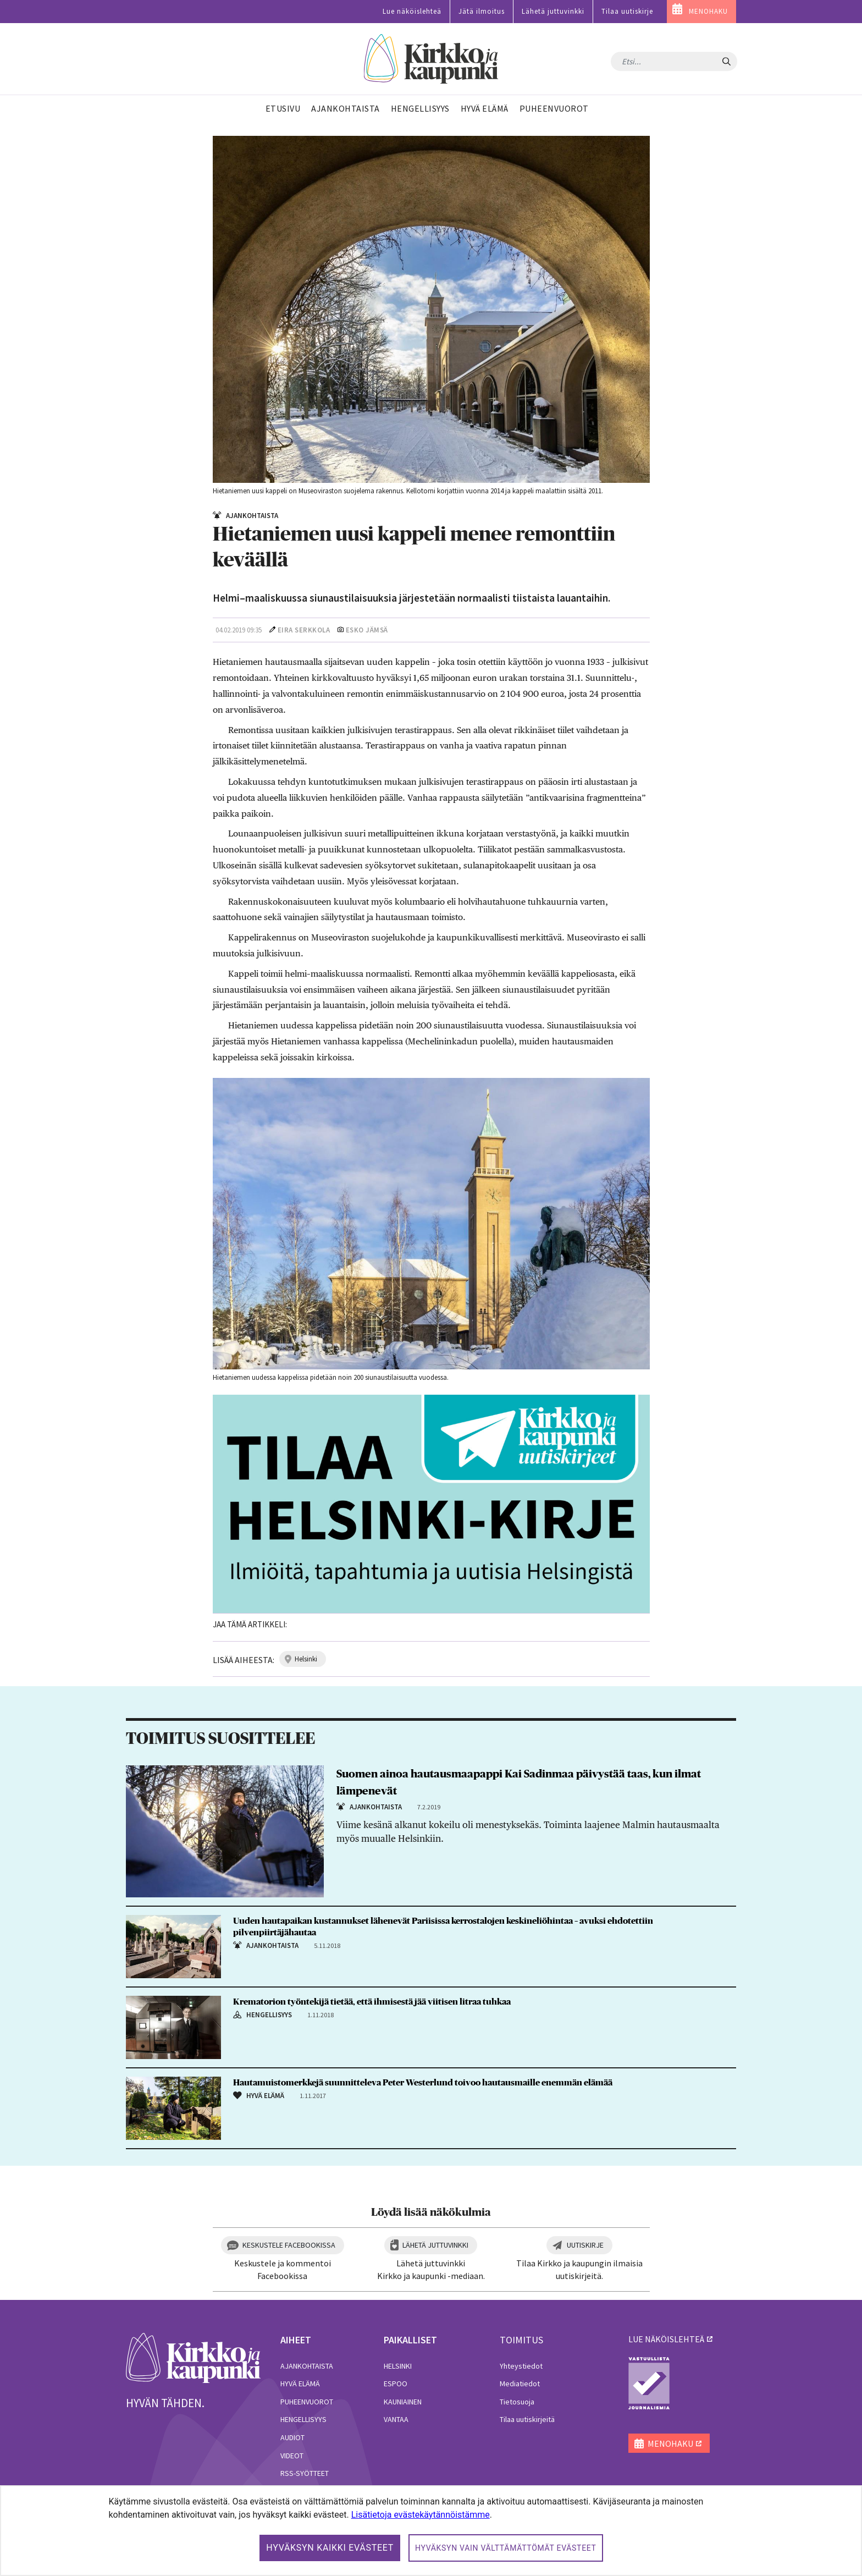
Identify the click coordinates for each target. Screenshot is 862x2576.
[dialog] (431, 2530)
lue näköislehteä (666, 2338)
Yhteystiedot (521, 2366)
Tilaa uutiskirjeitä (527, 2419)
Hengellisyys (303, 2419)
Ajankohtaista (306, 2366)
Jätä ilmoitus (481, 11)
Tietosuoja (517, 2402)
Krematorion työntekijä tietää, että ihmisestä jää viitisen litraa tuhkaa (372, 2001)
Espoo (395, 2383)
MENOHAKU (708, 11)
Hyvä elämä (300, 2383)
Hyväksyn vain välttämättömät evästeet (505, 2548)
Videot (291, 2456)
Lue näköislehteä (412, 11)
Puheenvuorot (306, 2402)
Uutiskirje (585, 2245)
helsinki (306, 1659)
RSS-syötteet (304, 2473)
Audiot (292, 2437)
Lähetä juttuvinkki (553, 11)
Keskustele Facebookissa (288, 2245)
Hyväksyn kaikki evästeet (330, 2547)
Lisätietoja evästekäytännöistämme (420, 2514)
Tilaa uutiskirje (627, 11)
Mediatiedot (520, 2383)
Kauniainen (403, 2402)
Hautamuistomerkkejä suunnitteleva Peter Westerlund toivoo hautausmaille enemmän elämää (422, 2082)
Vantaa (396, 2419)
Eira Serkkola (304, 630)
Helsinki (398, 2366)
